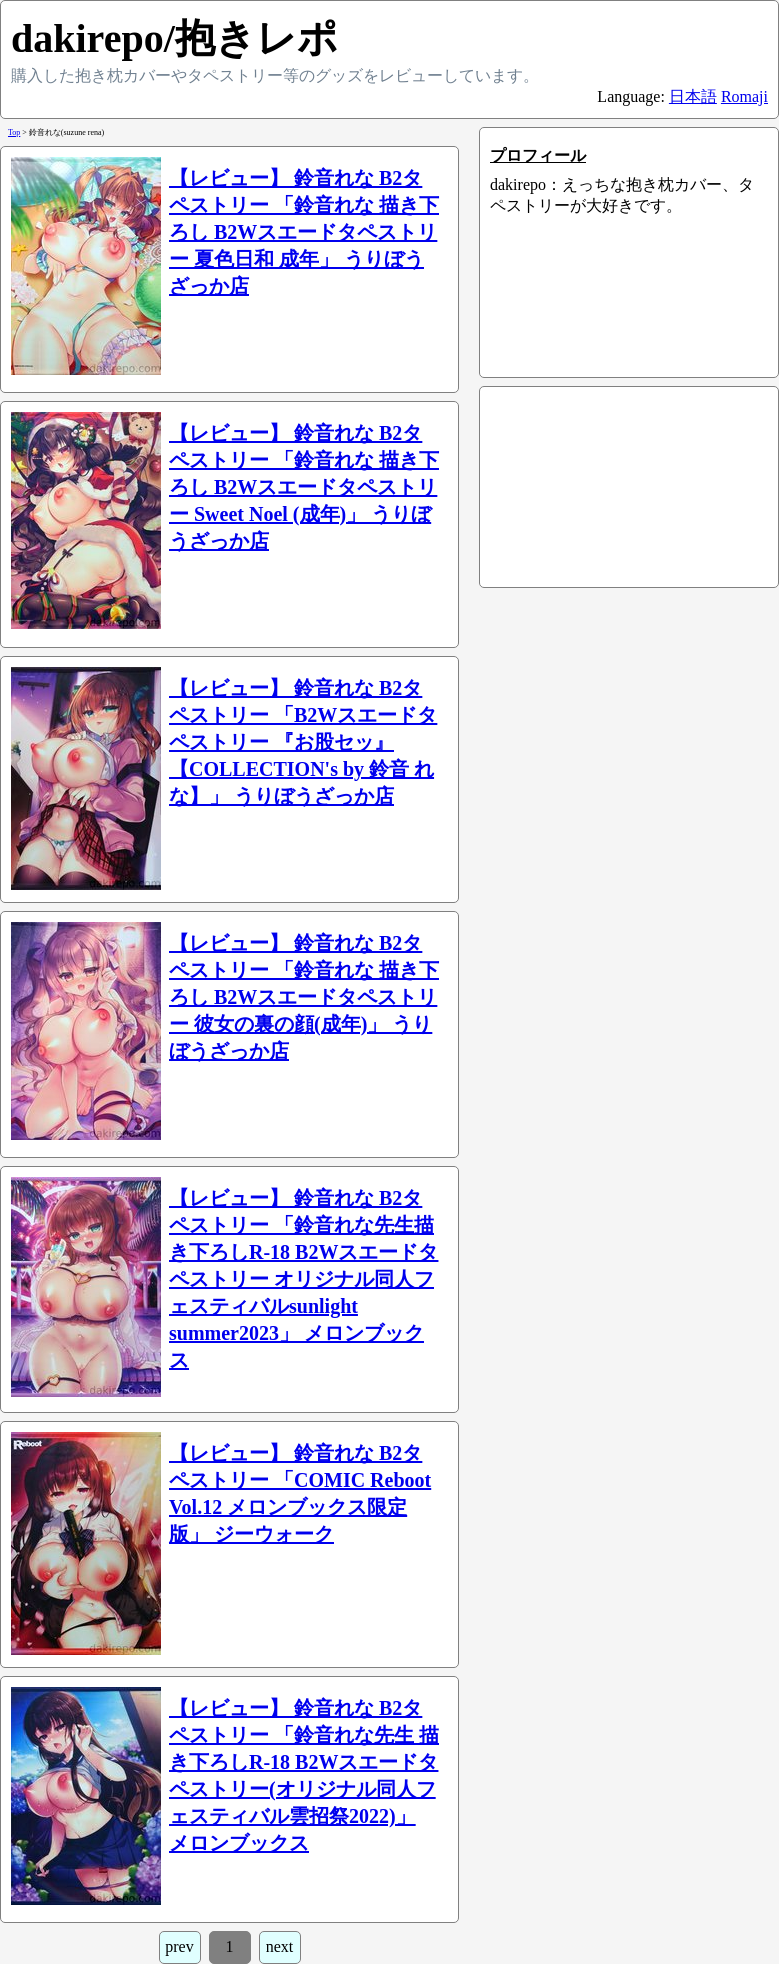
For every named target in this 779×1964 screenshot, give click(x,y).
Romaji (744, 96)
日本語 (693, 96)
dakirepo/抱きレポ (174, 38)
